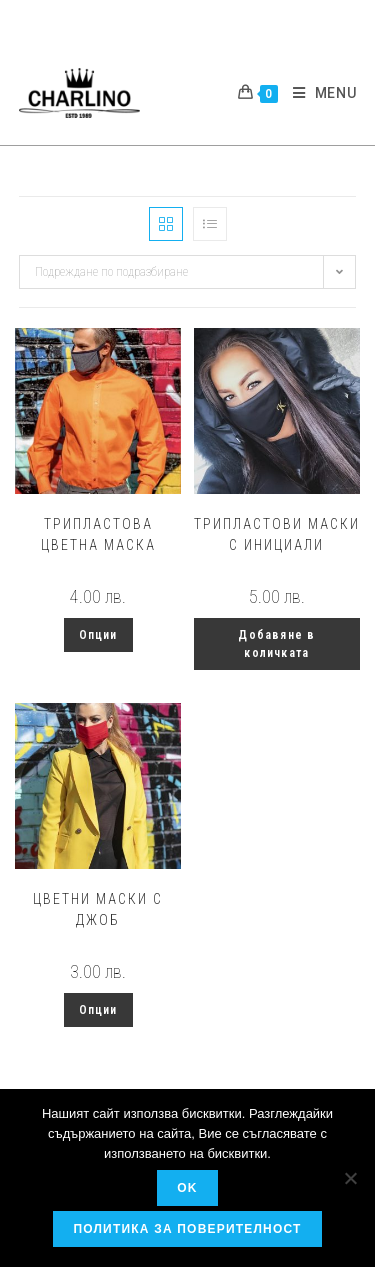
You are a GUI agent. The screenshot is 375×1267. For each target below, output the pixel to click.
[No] (350, 1178)
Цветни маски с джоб (98, 909)
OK (187, 1188)
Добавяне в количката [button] (276, 644)
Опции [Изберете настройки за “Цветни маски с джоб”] (98, 1010)
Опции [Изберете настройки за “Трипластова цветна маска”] (98, 635)
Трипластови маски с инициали (277, 534)
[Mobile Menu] (317, 93)
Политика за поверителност (187, 1229)
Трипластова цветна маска (98, 534)
